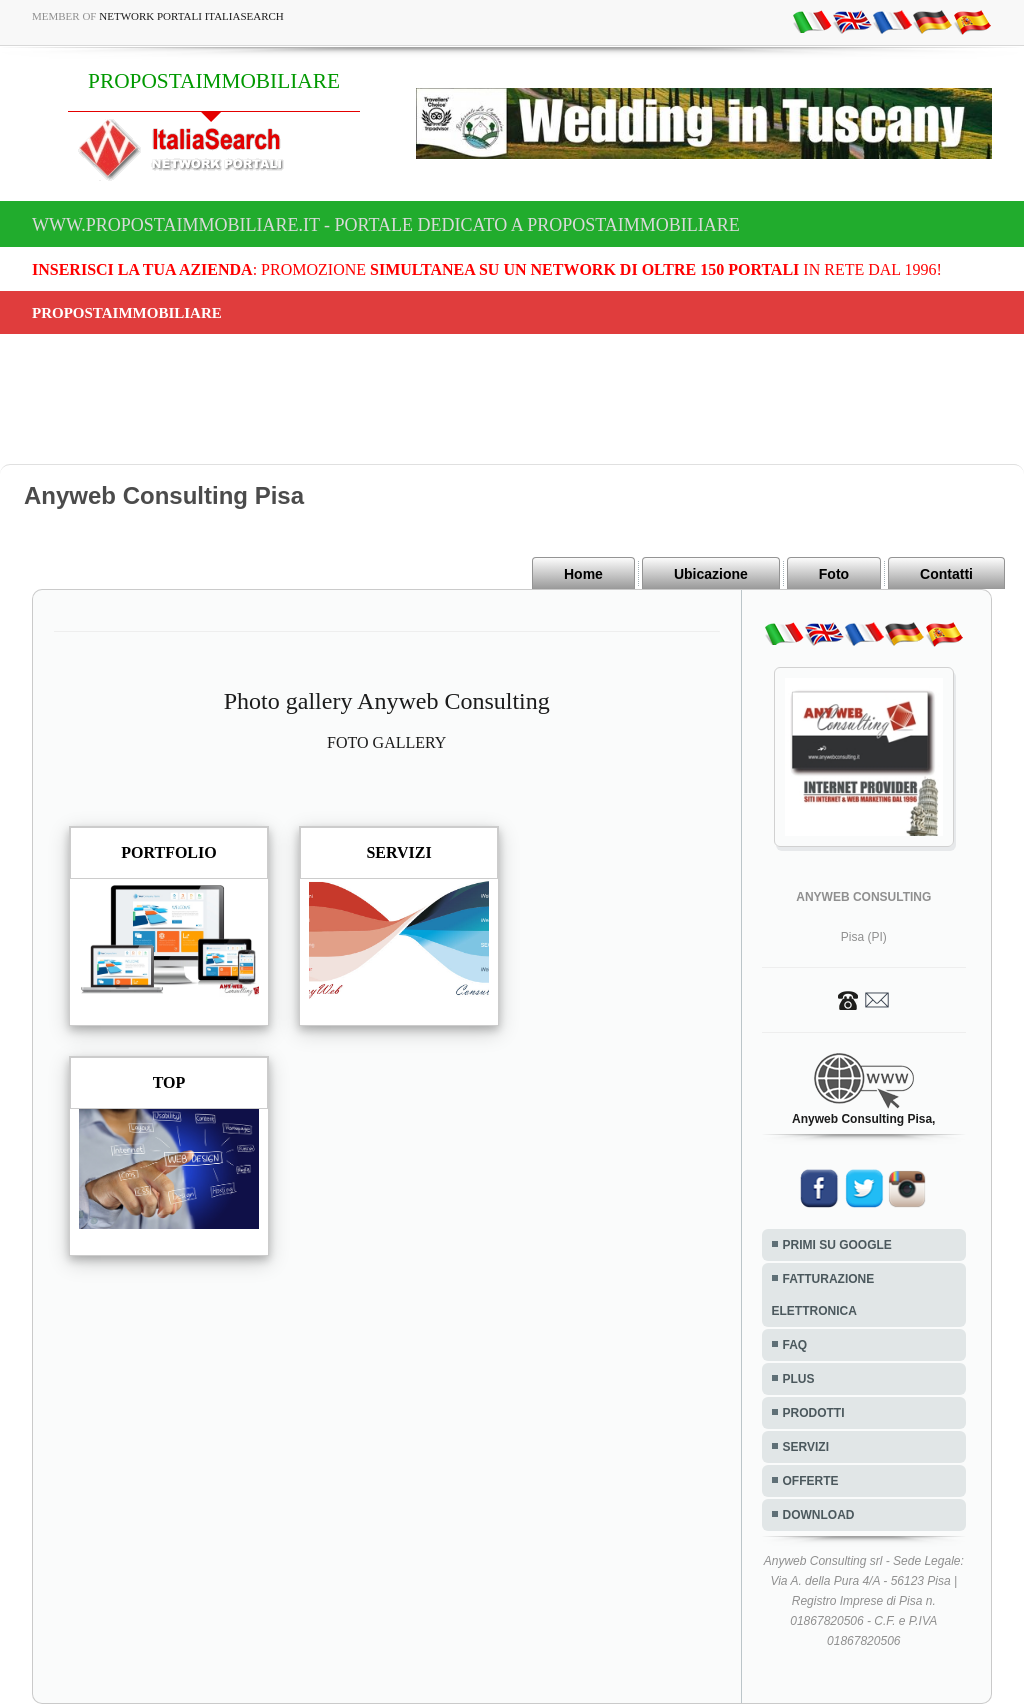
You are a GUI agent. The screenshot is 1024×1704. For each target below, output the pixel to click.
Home (583, 574)
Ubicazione (711, 574)
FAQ (795, 1345)
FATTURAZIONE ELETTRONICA (823, 1295)
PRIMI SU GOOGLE (837, 1245)
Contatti (946, 574)
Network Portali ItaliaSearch (191, 16)
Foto (834, 574)
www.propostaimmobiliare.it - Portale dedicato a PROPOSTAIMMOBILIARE (386, 225)
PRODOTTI (814, 1413)
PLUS (799, 1379)
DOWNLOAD (819, 1515)
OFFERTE (811, 1481)
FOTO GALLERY (386, 742)
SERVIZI (806, 1447)
